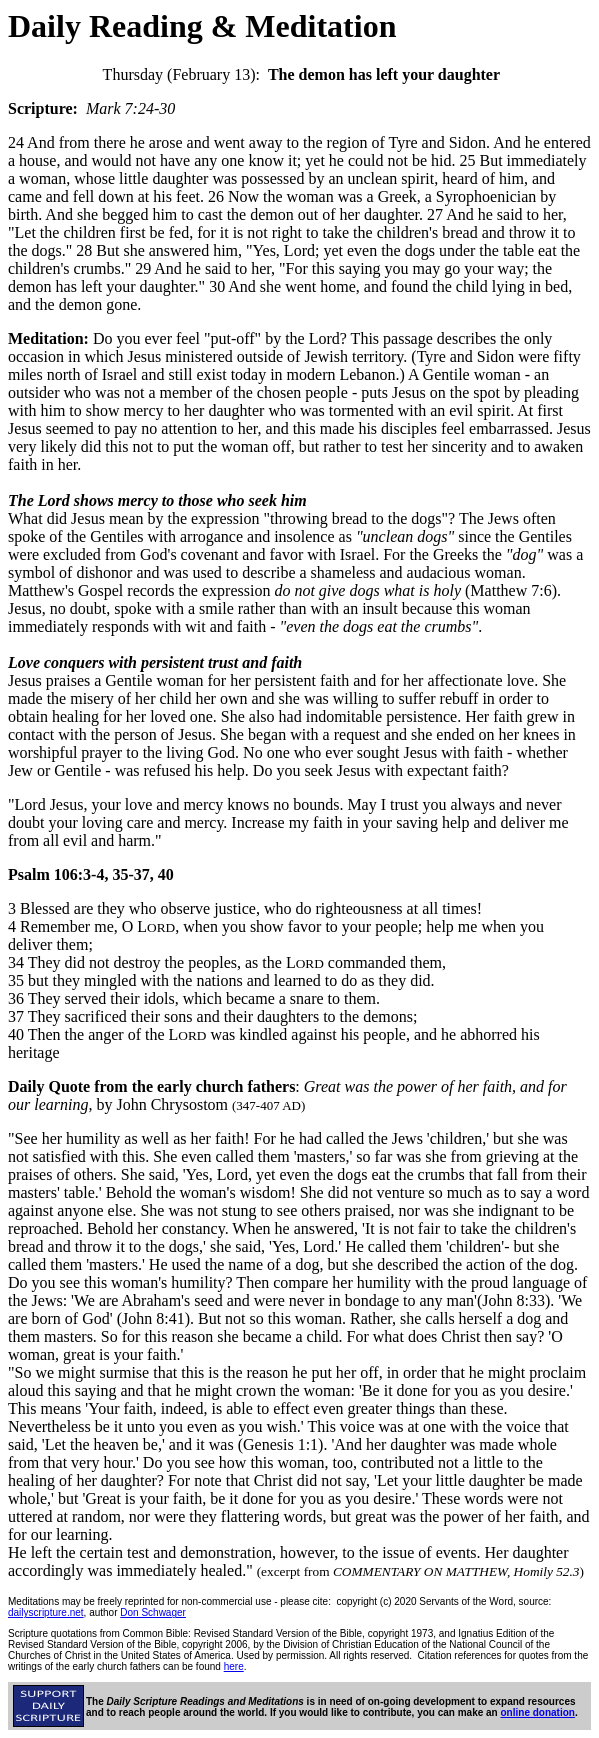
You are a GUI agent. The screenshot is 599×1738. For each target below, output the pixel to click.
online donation (538, 1712)
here (234, 1666)
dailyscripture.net (46, 1612)
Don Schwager (153, 1612)
